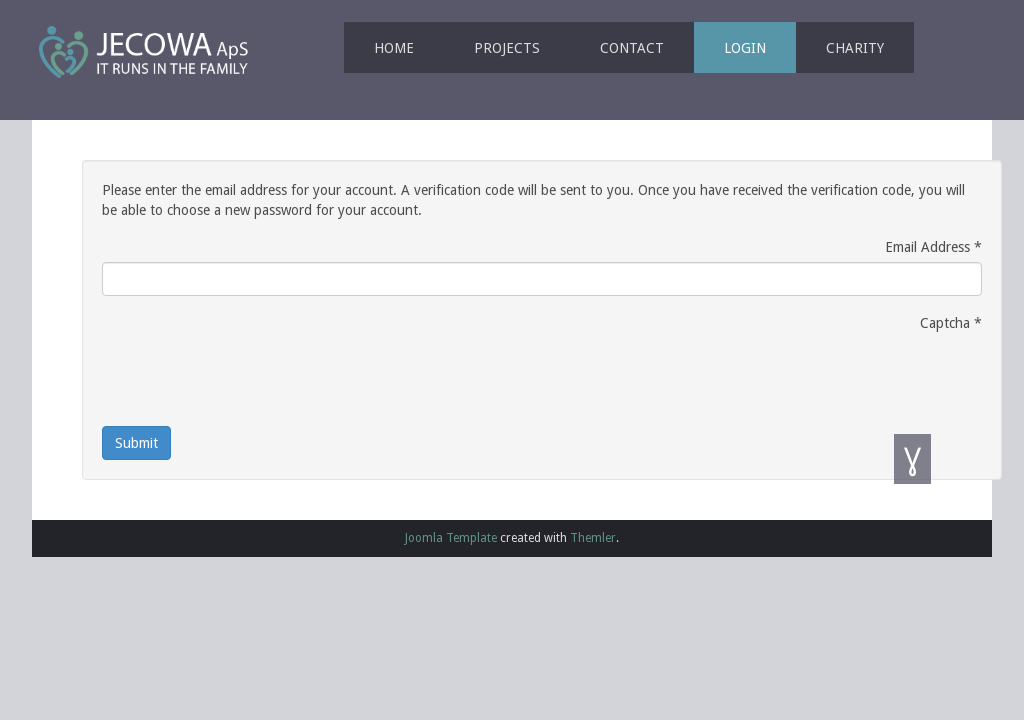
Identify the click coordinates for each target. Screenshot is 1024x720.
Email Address (933, 247)
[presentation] (254, 377)
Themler (593, 538)
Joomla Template (451, 538)
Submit (136, 443)
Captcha (951, 323)
